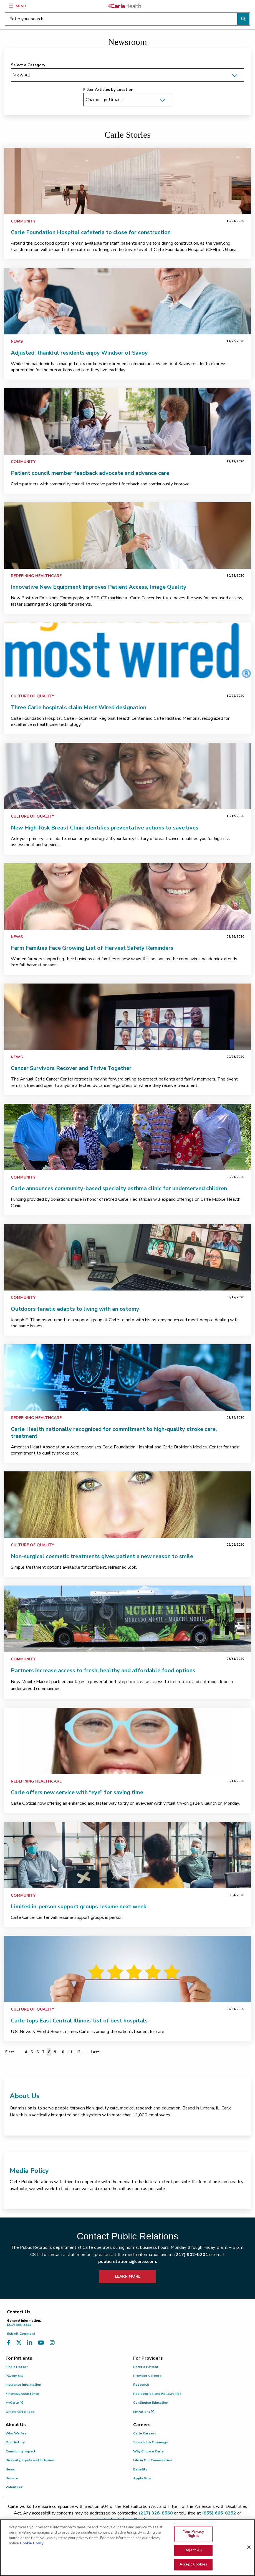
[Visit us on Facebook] (9, 2343)
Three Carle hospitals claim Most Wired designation (78, 707)
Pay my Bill (14, 2375)
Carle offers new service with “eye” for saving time (77, 1792)
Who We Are (16, 2433)
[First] (9, 2052)
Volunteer (14, 2487)
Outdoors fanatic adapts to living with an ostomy (75, 1309)
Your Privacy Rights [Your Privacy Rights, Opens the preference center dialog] (193, 2534)
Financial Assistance (22, 2393)
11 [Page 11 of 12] (70, 2052)
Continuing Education (150, 2402)
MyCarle (14, 2402)
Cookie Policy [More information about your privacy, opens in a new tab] (32, 2543)
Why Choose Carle (148, 2451)
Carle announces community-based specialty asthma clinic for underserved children (119, 1188)
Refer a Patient (145, 2367)
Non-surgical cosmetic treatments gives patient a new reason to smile (102, 1556)
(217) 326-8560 (156, 2513)
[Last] (95, 2052)
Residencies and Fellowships (157, 2393)
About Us (25, 2095)
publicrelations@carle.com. (127, 2262)
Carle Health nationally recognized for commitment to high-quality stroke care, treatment (114, 1432)
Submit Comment (21, 2333)
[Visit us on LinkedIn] (29, 2343)
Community (23, 221)
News (17, 341)
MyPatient (143, 2411)
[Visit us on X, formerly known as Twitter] (19, 2343)
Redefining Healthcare (36, 575)
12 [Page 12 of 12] (78, 2052)
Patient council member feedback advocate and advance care (90, 473)
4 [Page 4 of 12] (26, 2052)
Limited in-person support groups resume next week (78, 1906)
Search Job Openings (150, 2442)
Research (141, 2384)
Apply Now (142, 2478)
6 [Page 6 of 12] (37, 2052)
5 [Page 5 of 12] (32, 2052)
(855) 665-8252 (219, 2513)
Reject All (193, 2550)
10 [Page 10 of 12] (62, 2052)
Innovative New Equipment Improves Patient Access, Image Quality (98, 587)
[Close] (249, 2547)
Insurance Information (23, 2384)
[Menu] (11, 6)
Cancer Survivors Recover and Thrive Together (71, 1068)
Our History (15, 2442)
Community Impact (21, 2451)
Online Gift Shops (20, 2411)
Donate (12, 2478)
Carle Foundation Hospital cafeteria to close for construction (91, 232)
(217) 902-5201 (191, 2255)
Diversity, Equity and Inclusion (30, 2460)
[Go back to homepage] (124, 6)
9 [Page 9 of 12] (55, 2052)
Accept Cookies (193, 2564)
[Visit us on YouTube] (41, 2343)
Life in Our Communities (152, 2460)
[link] (127, 181)
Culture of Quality (32, 696)
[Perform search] (243, 19)
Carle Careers (144, 2433)
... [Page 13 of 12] (85, 2052)
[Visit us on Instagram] (52, 2343)
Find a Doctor (17, 2367)
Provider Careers (147, 2375)
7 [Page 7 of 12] (43, 2052)
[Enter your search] (127, 18)
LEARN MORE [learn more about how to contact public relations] (127, 2276)
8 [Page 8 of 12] (49, 2052)
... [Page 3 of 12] (19, 2052)
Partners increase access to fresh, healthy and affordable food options (103, 1670)
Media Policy (29, 2170)
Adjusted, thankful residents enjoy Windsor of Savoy (79, 353)
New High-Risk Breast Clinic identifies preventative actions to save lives (104, 827)
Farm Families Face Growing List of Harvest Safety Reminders (92, 948)
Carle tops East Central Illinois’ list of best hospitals (79, 2020)
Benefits (140, 2469)
